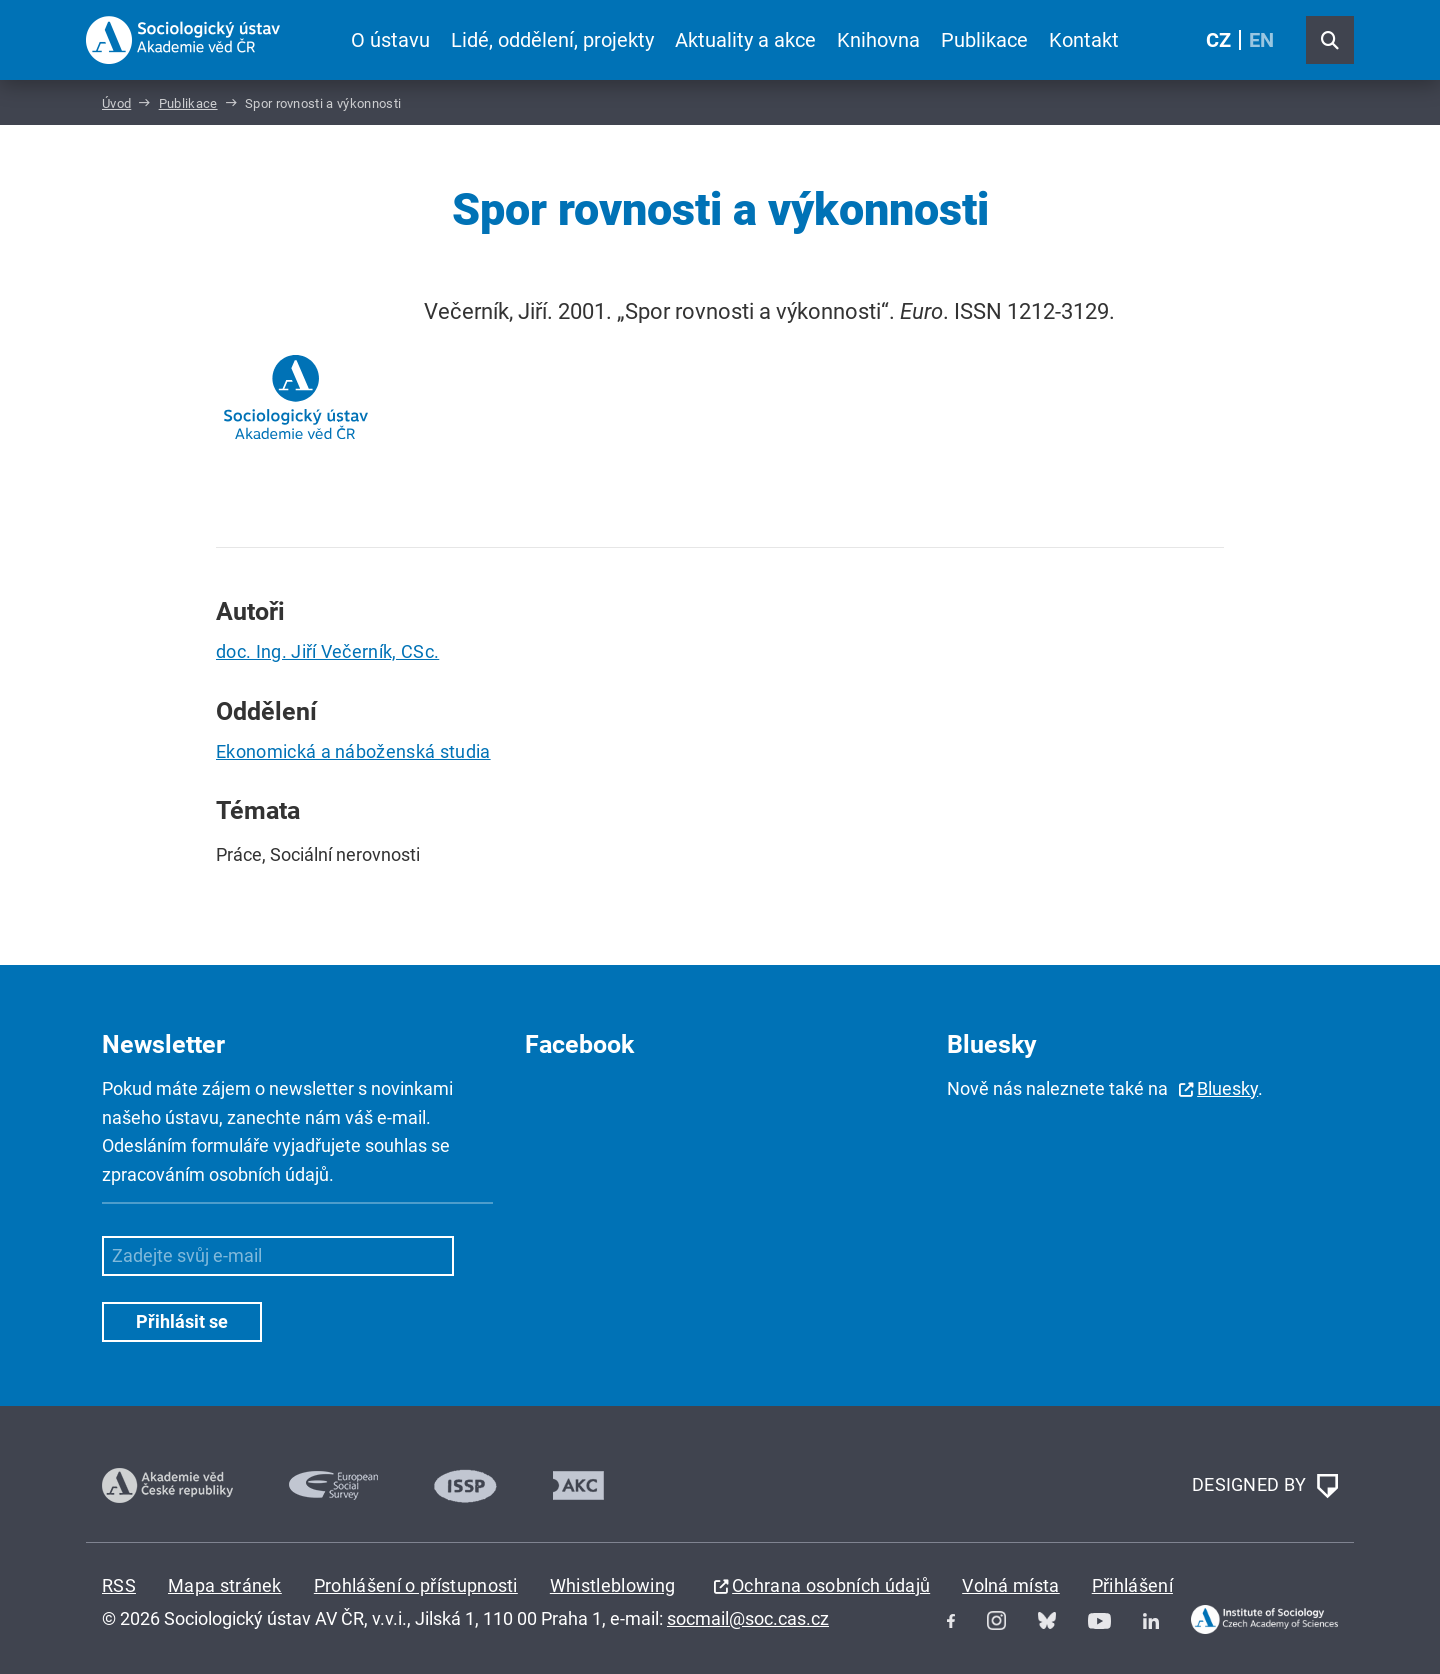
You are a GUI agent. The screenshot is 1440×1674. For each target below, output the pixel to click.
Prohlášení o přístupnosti (416, 1585)
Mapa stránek (225, 1585)
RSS (119, 1585)
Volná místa (1011, 1585)
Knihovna (878, 40)
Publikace (984, 40)
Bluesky (1227, 1088)
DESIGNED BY (1265, 1486)
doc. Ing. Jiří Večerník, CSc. (327, 651)
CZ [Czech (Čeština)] (1218, 40)
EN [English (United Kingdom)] (1261, 40)
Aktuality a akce (745, 40)
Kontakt (1084, 40)
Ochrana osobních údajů (831, 1585)
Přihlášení (1132, 1585)
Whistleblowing (612, 1585)
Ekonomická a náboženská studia (353, 751)
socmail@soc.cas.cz (748, 1618)
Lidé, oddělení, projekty (552, 40)
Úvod (116, 103)
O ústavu (390, 40)
